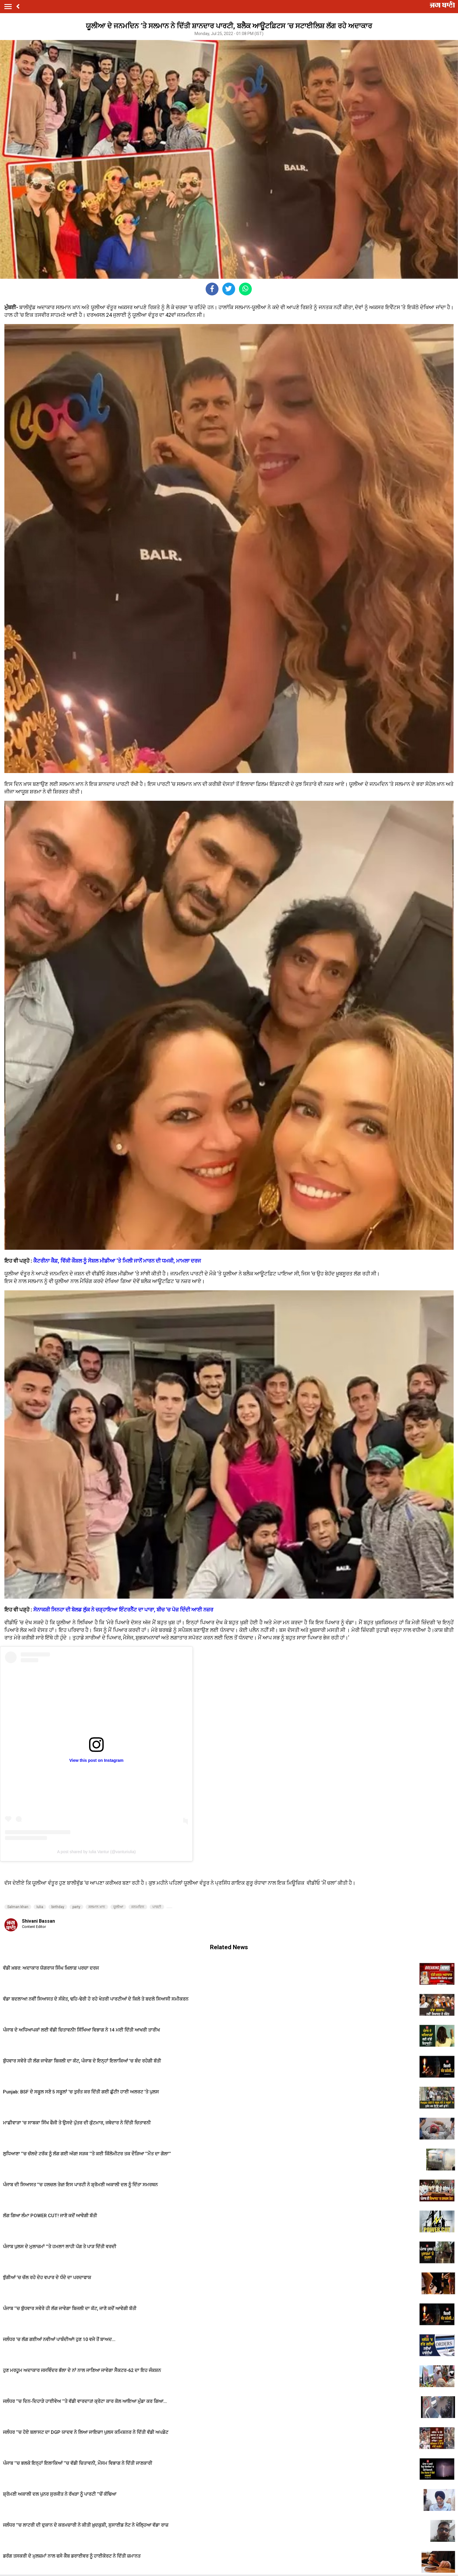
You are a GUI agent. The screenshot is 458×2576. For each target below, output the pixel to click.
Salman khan (17, 1907)
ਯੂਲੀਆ (118, 1907)
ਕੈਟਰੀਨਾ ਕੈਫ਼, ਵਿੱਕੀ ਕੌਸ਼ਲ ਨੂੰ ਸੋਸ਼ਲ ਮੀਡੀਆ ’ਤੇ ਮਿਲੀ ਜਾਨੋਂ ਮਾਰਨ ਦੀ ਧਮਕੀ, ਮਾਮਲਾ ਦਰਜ (117, 1261)
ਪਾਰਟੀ (156, 1907)
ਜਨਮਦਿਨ (137, 1907)
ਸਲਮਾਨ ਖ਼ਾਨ (97, 1907)
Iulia (40, 1907)
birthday (57, 1907)
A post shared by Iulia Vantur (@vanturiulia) (96, 1851)
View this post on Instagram (96, 1760)
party (76, 1907)
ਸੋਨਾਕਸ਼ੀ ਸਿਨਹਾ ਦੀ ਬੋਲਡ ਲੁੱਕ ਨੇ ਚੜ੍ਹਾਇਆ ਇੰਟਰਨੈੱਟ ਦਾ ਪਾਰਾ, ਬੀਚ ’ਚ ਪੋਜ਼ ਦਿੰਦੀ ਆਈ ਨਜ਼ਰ (123, 1609)
